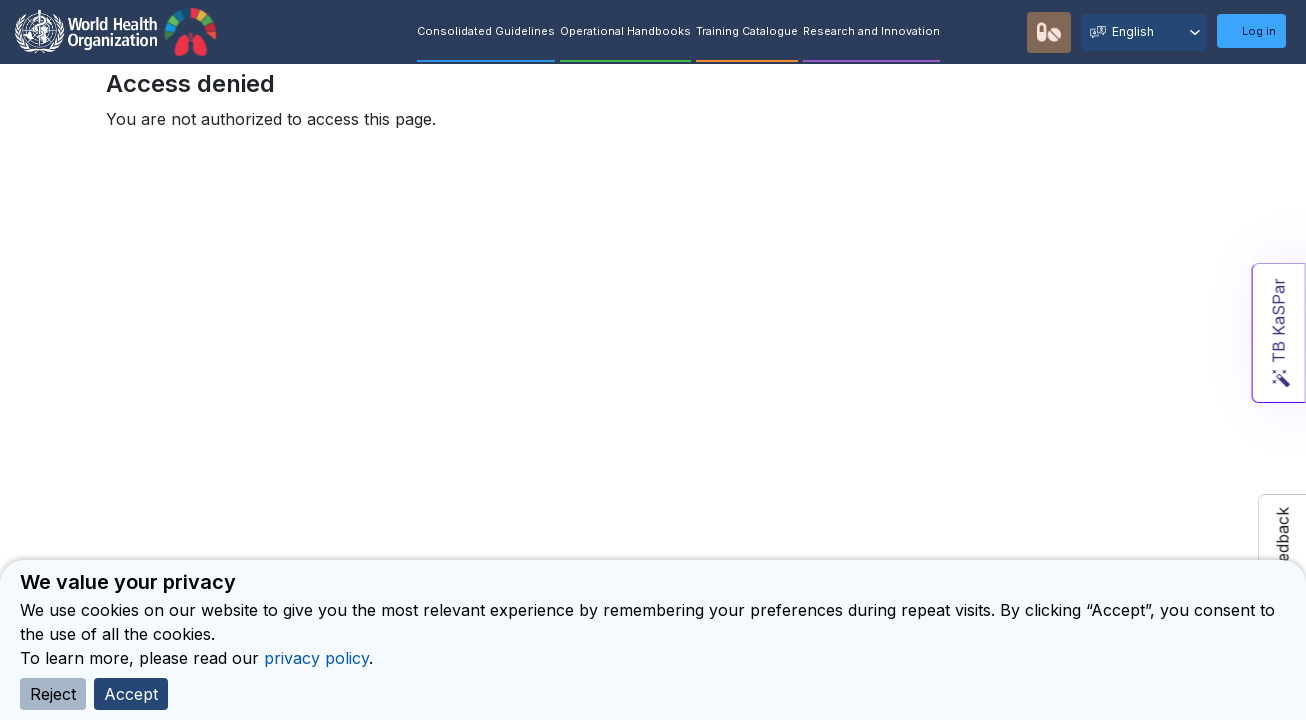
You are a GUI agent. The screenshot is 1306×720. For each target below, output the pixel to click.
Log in (1259, 31)
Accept (131, 694)
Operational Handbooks (625, 31)
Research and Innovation (871, 31)
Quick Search (969, 33)
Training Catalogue (747, 31)
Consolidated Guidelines (486, 31)
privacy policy (316, 658)
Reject (53, 694)
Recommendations (1007, 32)
